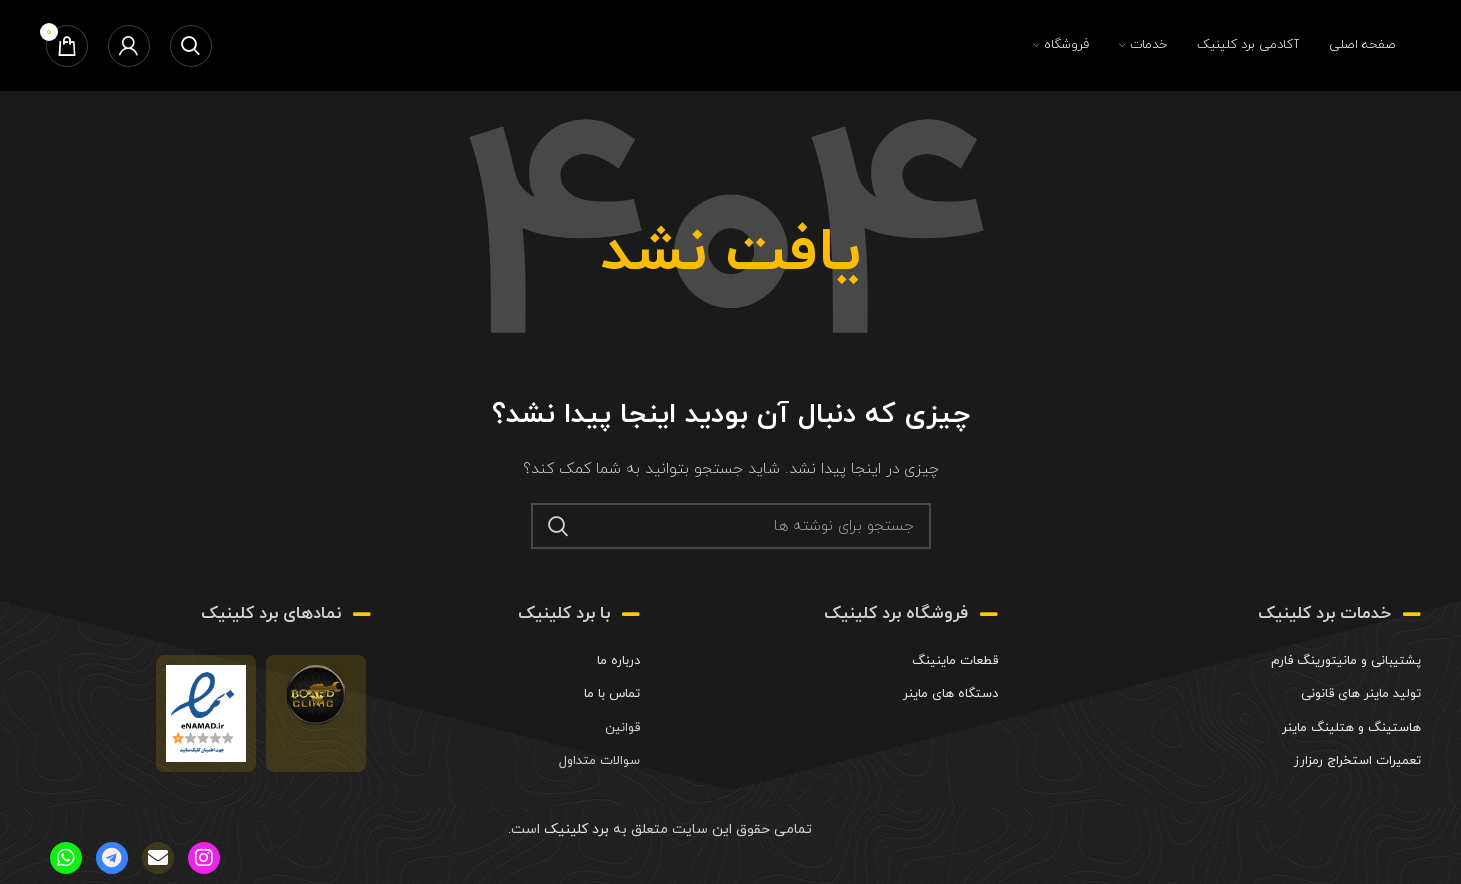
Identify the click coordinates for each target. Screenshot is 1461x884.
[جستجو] (191, 46)
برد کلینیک (574, 829)
